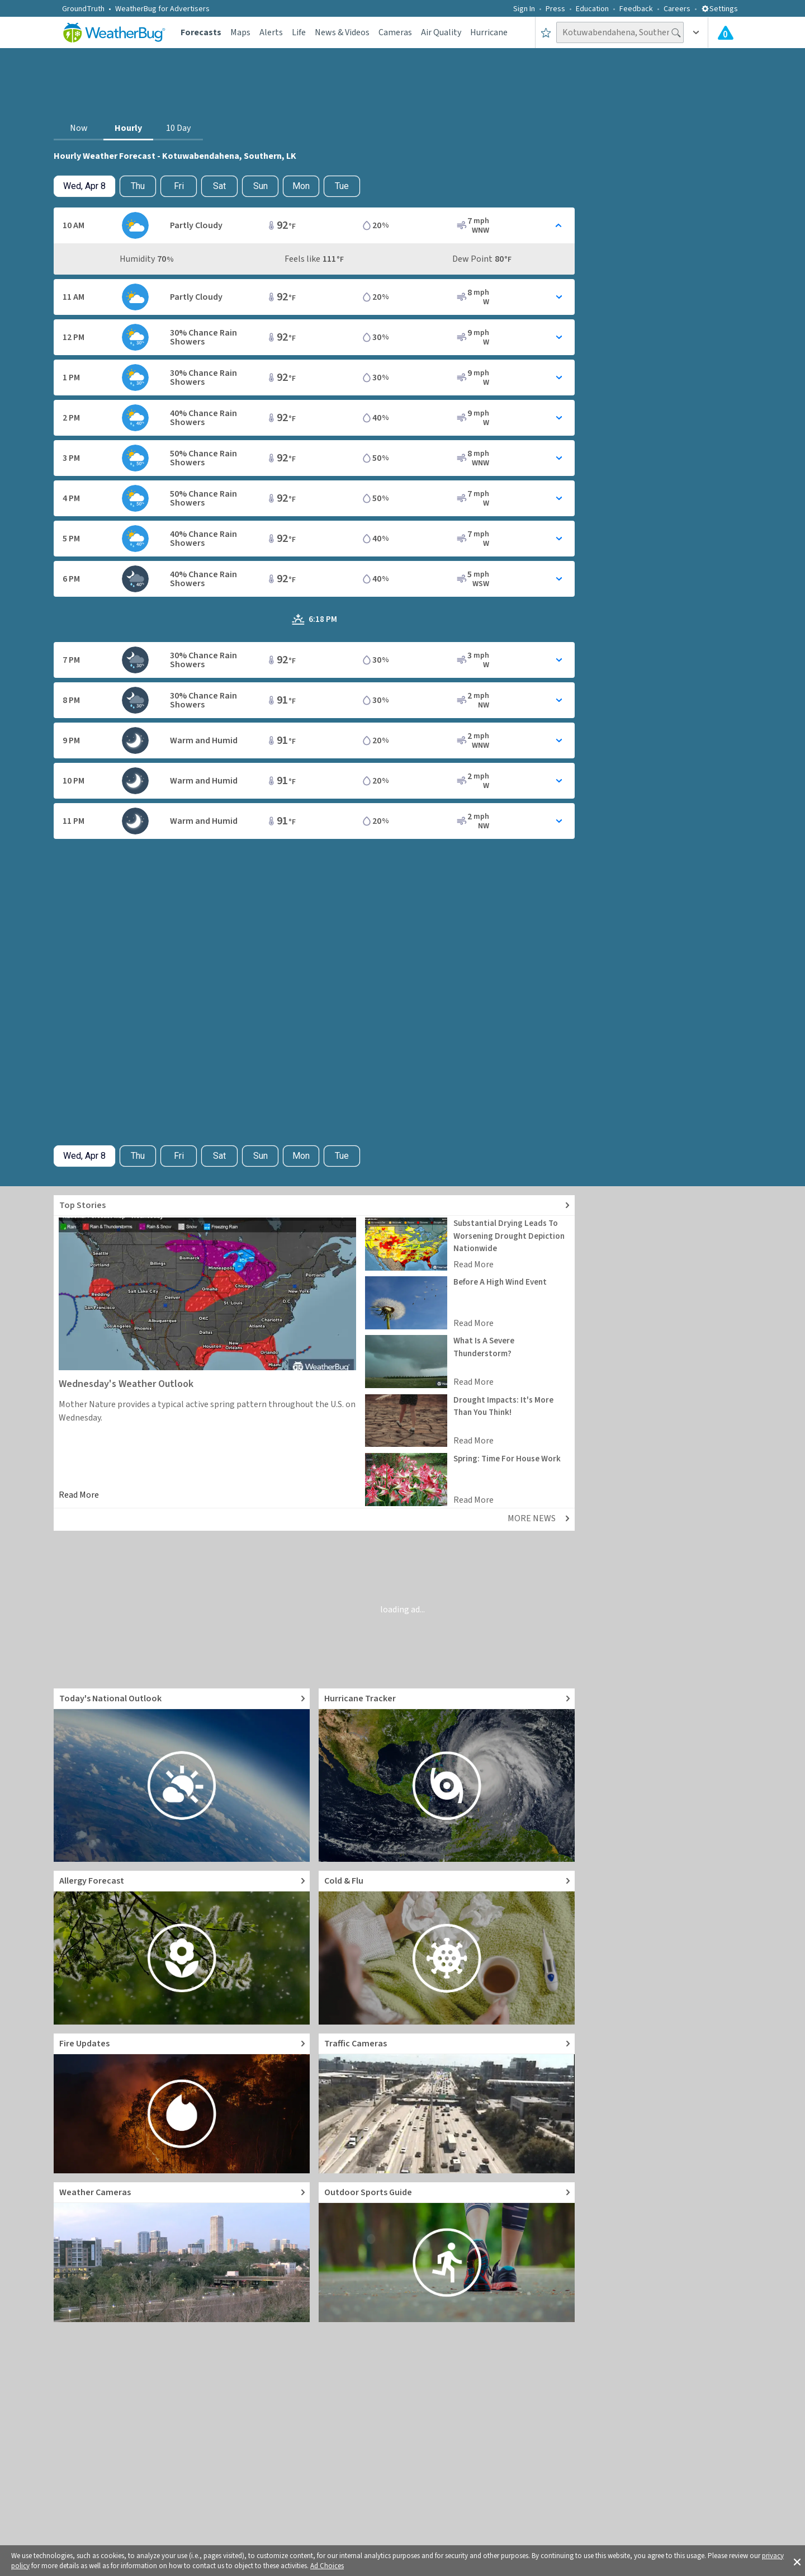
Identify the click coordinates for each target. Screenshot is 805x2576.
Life (299, 32)
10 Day (178, 128)
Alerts (271, 32)
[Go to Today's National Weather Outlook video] (182, 1775)
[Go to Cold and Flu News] (447, 1948)
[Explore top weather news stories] (314, 1205)
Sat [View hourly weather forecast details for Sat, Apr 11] (219, 186)
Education (592, 9)
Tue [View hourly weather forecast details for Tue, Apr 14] (342, 186)
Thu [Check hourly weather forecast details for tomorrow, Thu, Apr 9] (138, 186)
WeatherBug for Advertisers (162, 9)
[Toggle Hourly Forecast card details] (314, 225)
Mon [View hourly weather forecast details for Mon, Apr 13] (301, 186)
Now (79, 128)
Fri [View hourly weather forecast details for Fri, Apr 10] (179, 186)
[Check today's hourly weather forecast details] (84, 186)
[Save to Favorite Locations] (546, 32)
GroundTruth (83, 9)
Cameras (395, 32)
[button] (797, 2561)
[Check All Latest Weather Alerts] (725, 32)
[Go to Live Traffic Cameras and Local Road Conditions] (447, 2103)
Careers (677, 9)
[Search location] (620, 32)
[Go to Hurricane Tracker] (447, 1775)
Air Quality (441, 32)
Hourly (128, 128)
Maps (240, 32)
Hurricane (489, 32)
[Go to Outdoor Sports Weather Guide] (447, 2252)
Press (555, 9)
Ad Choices (327, 2566)
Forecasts (201, 32)
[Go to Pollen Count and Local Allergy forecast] (182, 1948)
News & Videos (342, 32)
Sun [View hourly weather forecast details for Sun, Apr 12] (260, 186)
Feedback (636, 9)
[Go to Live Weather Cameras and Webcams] (182, 2252)
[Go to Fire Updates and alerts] (182, 2103)
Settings (719, 9)
